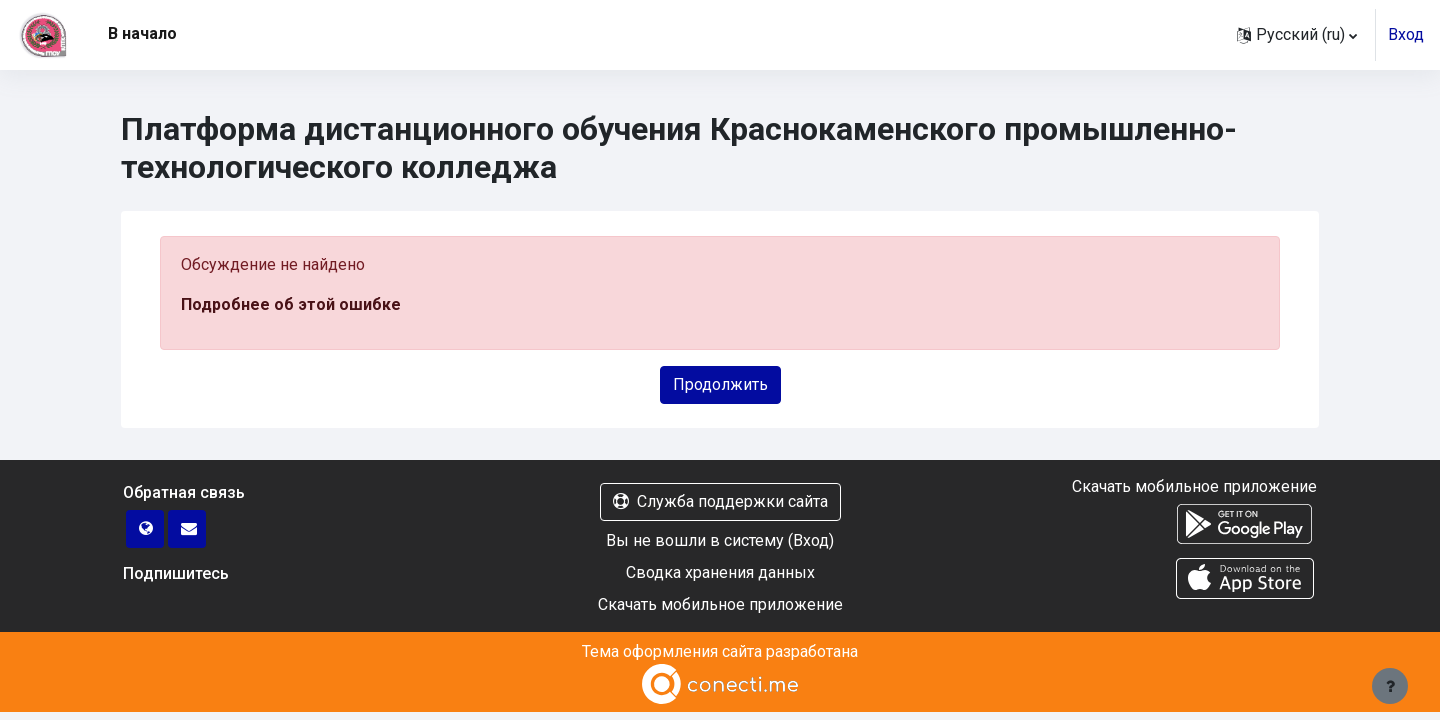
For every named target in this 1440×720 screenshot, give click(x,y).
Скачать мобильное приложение (720, 604)
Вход (1406, 34)
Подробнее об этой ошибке (291, 304)
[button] (1297, 35)
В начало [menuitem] (142, 33)
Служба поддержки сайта (720, 501)
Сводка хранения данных (720, 572)
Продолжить (720, 384)
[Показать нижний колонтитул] (1390, 686)
